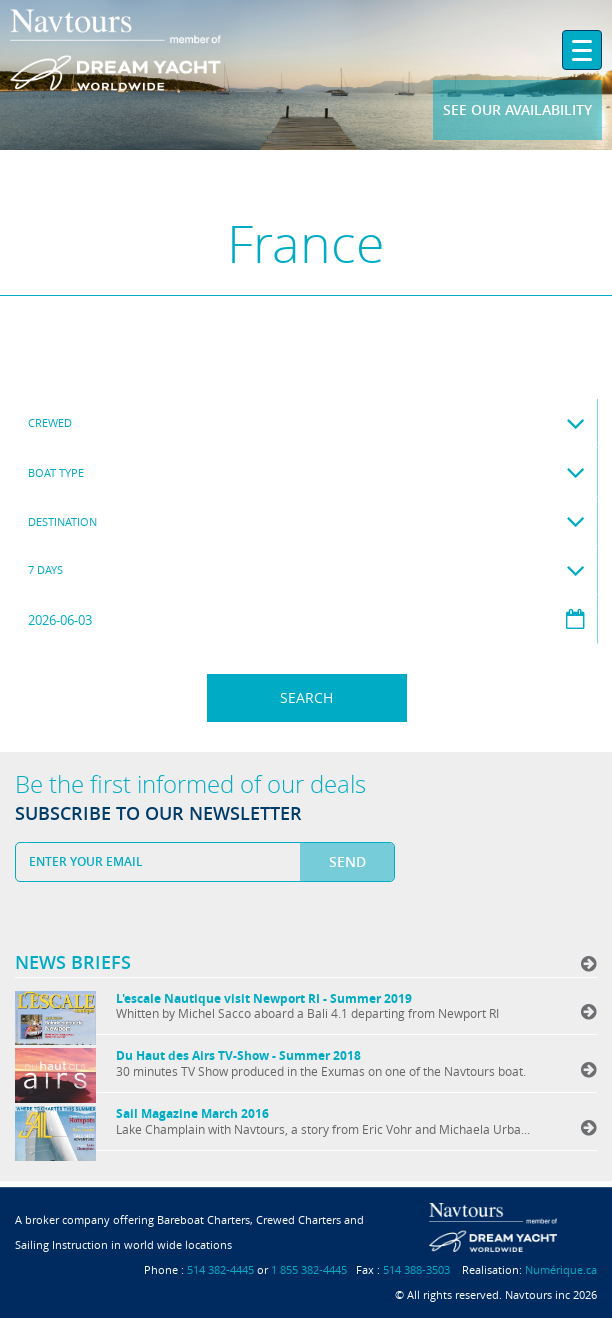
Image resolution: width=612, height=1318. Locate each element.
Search (306, 697)
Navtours (152, 50)
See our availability (517, 109)
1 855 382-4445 (309, 1269)
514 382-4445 (220, 1269)
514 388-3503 (416, 1269)
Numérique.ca (561, 1269)
